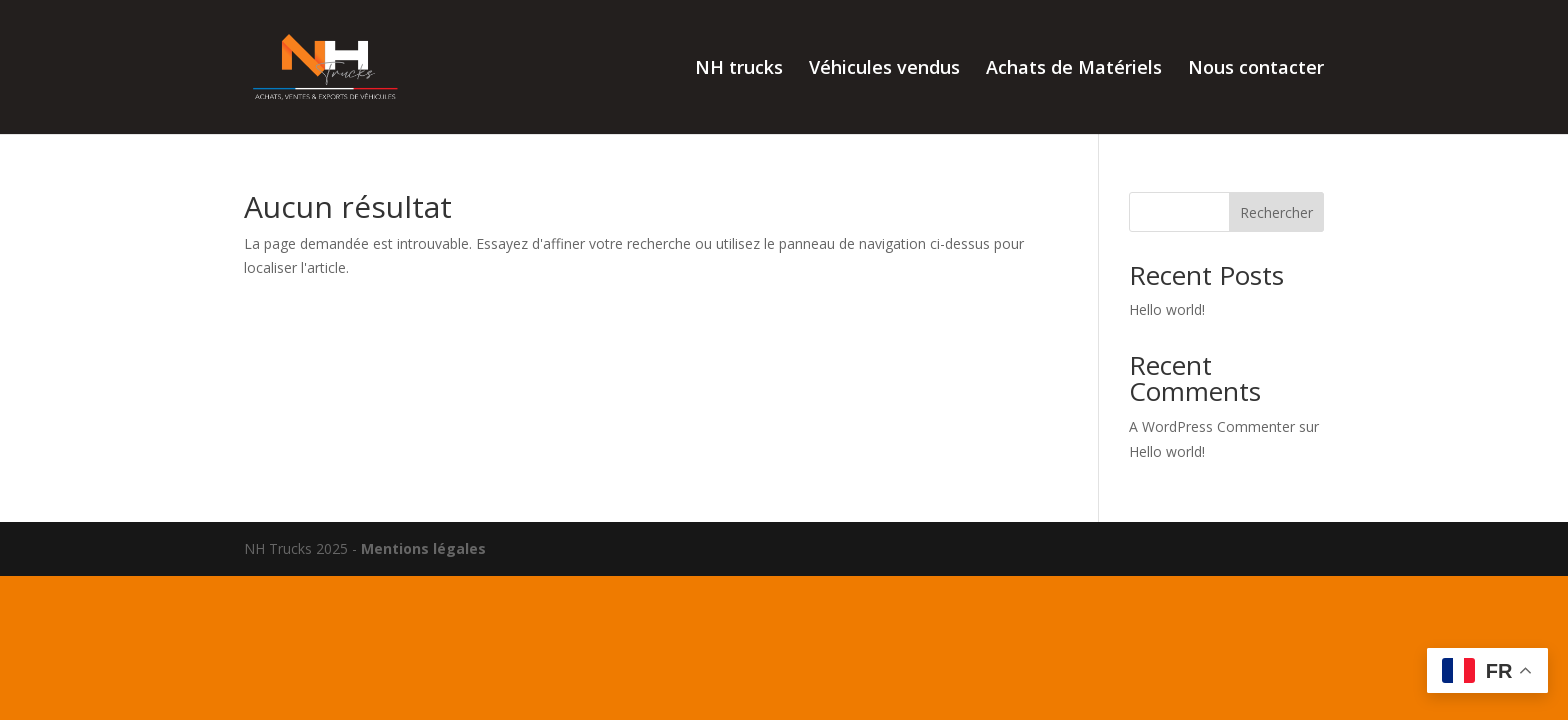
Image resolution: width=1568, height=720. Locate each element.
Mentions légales (423, 548)
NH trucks (739, 69)
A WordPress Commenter (1212, 426)
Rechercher (1276, 212)
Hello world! (1167, 309)
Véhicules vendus (884, 69)
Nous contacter (1256, 69)
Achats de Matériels (1074, 69)
